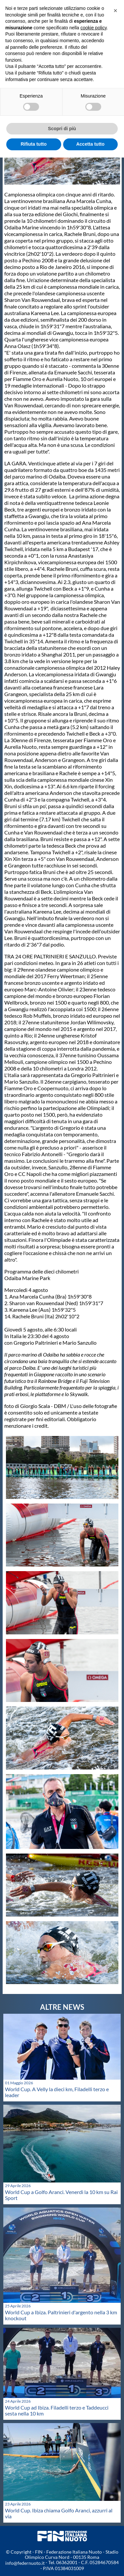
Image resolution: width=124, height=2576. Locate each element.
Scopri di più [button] (62, 128)
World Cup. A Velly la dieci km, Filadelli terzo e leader (57, 2092)
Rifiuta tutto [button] (34, 144)
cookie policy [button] (93, 27)
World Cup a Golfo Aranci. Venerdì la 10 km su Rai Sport (61, 2195)
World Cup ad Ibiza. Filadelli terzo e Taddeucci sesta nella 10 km (56, 2410)
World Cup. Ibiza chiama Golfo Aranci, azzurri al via (58, 2513)
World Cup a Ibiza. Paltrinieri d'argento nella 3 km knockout (61, 2315)
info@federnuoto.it (25, 2563)
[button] (115, 10)
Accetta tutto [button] (90, 144)
